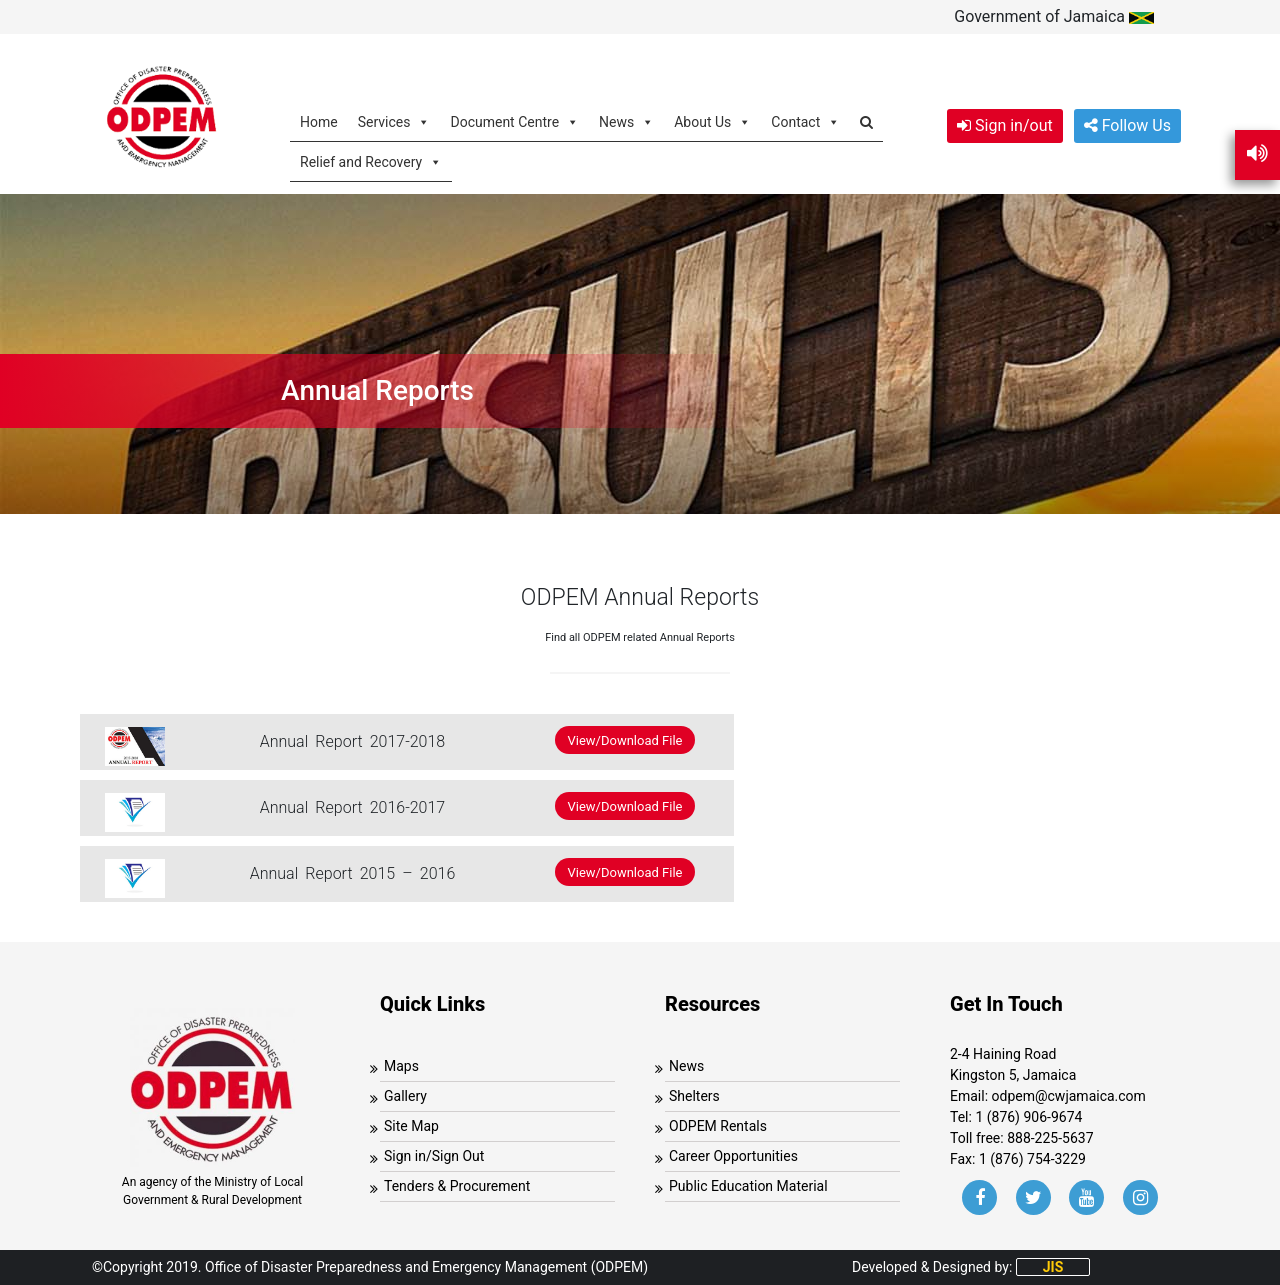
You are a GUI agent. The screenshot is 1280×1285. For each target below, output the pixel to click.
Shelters (694, 1096)
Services (394, 121)
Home (319, 122)
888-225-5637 (1050, 1138)
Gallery (405, 1096)
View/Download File (625, 739)
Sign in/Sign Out (434, 1156)
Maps (401, 1066)
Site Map (411, 1126)
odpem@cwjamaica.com (1069, 1096)
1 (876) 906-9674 (1028, 1117)
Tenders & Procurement (457, 1186)
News (626, 121)
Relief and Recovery (371, 161)
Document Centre (514, 121)
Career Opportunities (733, 1156)
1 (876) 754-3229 (1032, 1159)
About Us (712, 121)
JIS (1053, 1267)
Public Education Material (748, 1186)
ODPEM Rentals (718, 1126)
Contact (805, 121)
